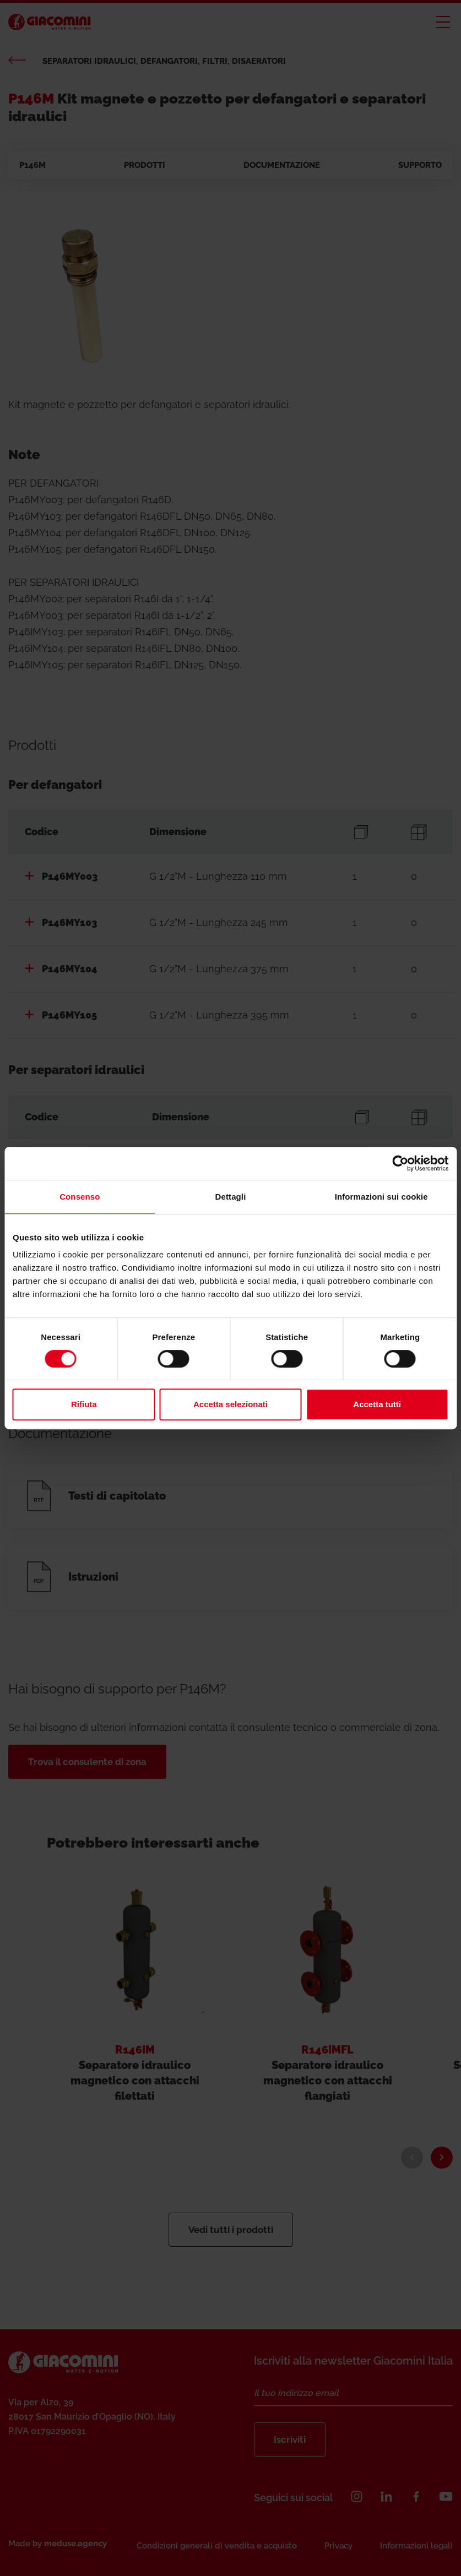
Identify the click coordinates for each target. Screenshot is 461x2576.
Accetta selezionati (230, 1404)
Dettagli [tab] (230, 1196)
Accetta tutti (377, 1404)
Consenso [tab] (79, 1196)
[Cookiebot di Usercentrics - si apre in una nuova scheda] (400, 1163)
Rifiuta (84, 1404)
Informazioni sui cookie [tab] (381, 1196)
